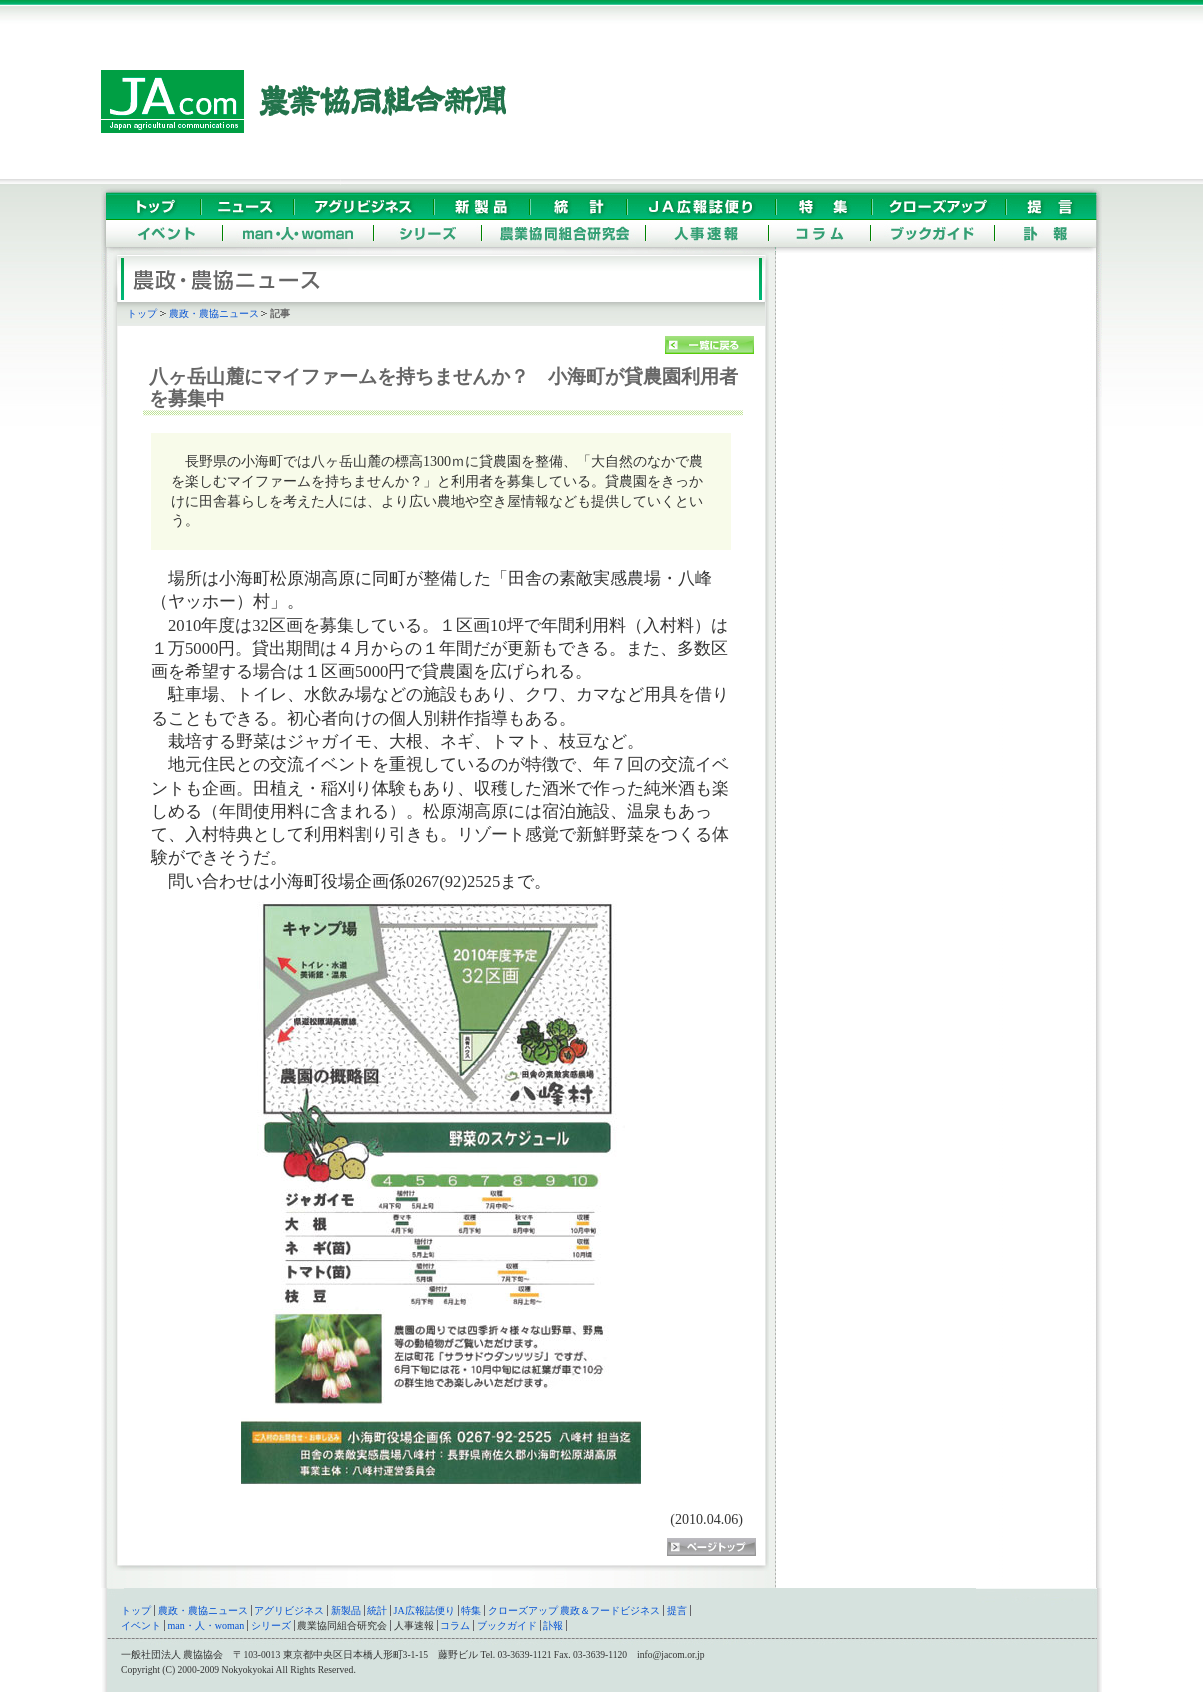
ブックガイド (507, 1625)
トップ (142, 313)
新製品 (346, 1610)
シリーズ (271, 1625)
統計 (377, 1610)
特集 (471, 1610)
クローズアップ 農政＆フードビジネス (574, 1610)
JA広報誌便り (424, 1610)
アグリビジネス (289, 1610)
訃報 (553, 1625)
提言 (677, 1610)
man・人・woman (206, 1625)
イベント (141, 1625)
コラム (455, 1625)
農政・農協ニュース (214, 313)
